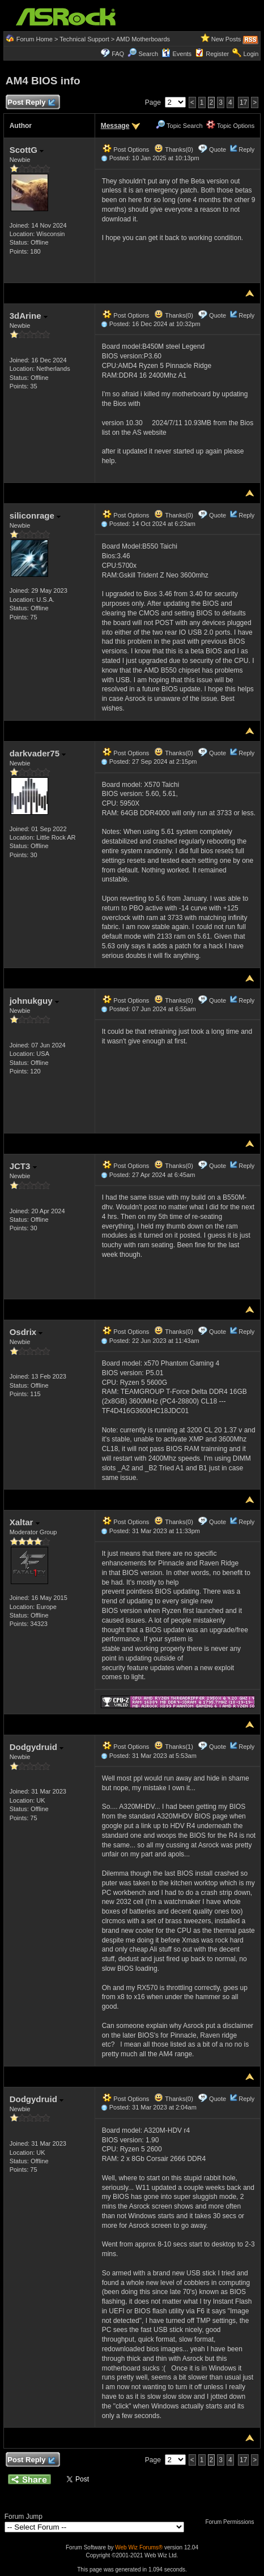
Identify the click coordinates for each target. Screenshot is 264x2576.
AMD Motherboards (143, 39)
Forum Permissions (232, 2522)
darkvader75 (38, 753)
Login (250, 53)
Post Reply (31, 103)
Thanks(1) (173, 1746)
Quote (217, 149)
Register (217, 53)
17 (243, 102)
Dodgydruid (36, 1747)
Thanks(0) (173, 149)
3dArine (29, 315)
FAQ (118, 53)
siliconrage (35, 515)
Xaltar (25, 1522)
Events (176, 53)
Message (115, 126)
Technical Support (84, 39)
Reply (246, 149)
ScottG (27, 150)
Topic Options (230, 125)
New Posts (226, 39)
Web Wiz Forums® (139, 2547)
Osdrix (26, 1332)
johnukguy (34, 1000)
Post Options (126, 149)
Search (148, 53)
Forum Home (34, 39)
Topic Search (179, 125)
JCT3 (23, 1166)
